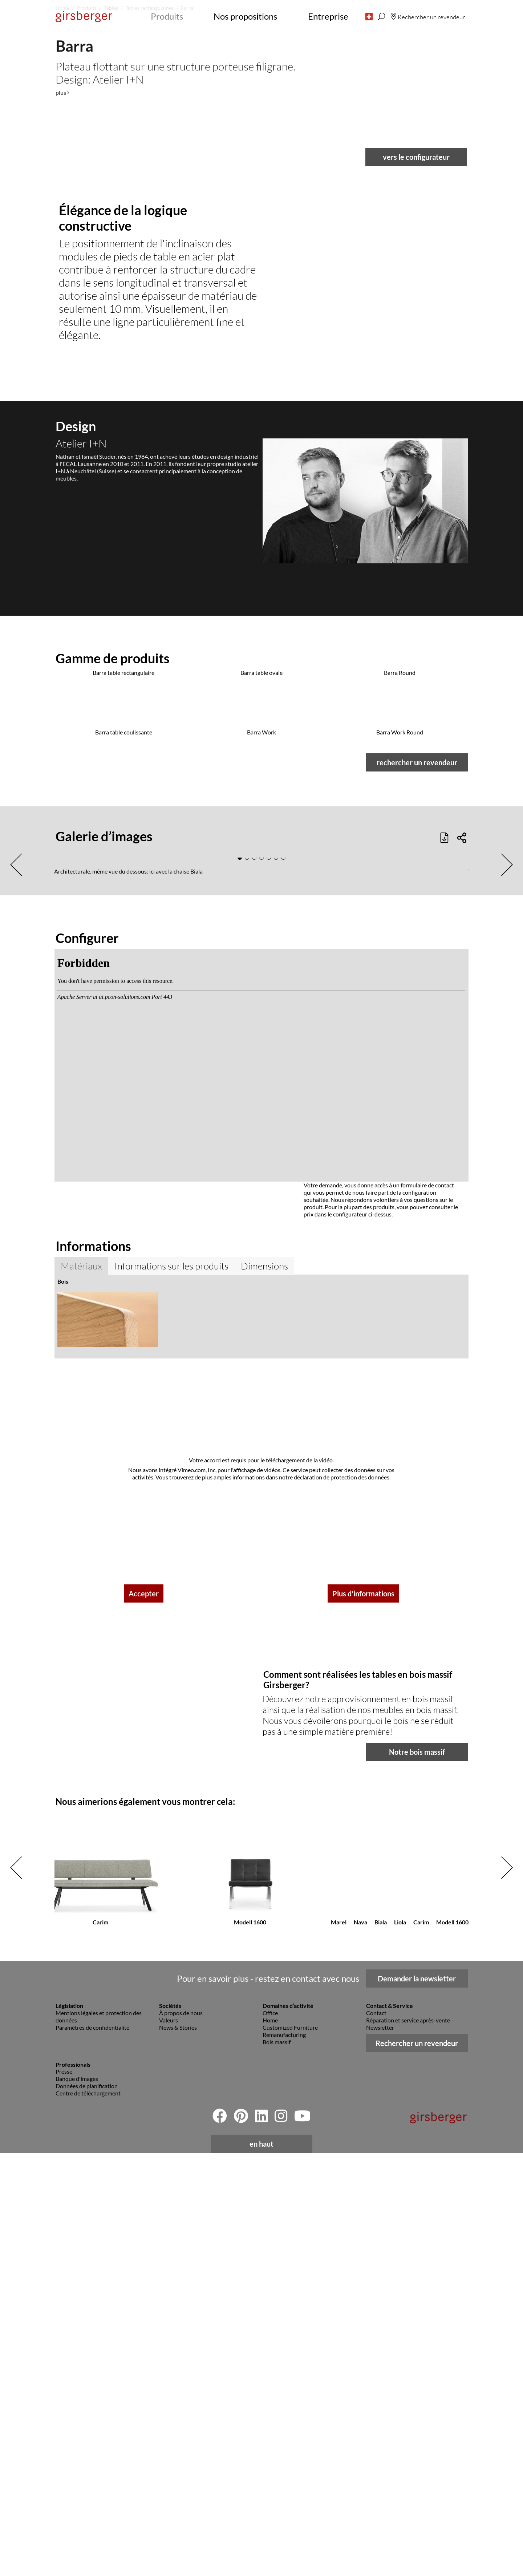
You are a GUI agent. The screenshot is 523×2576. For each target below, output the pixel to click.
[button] (369, 16)
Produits (167, 16)
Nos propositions (245, 16)
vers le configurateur (416, 693)
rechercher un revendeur (417, 1817)
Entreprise (328, 16)
